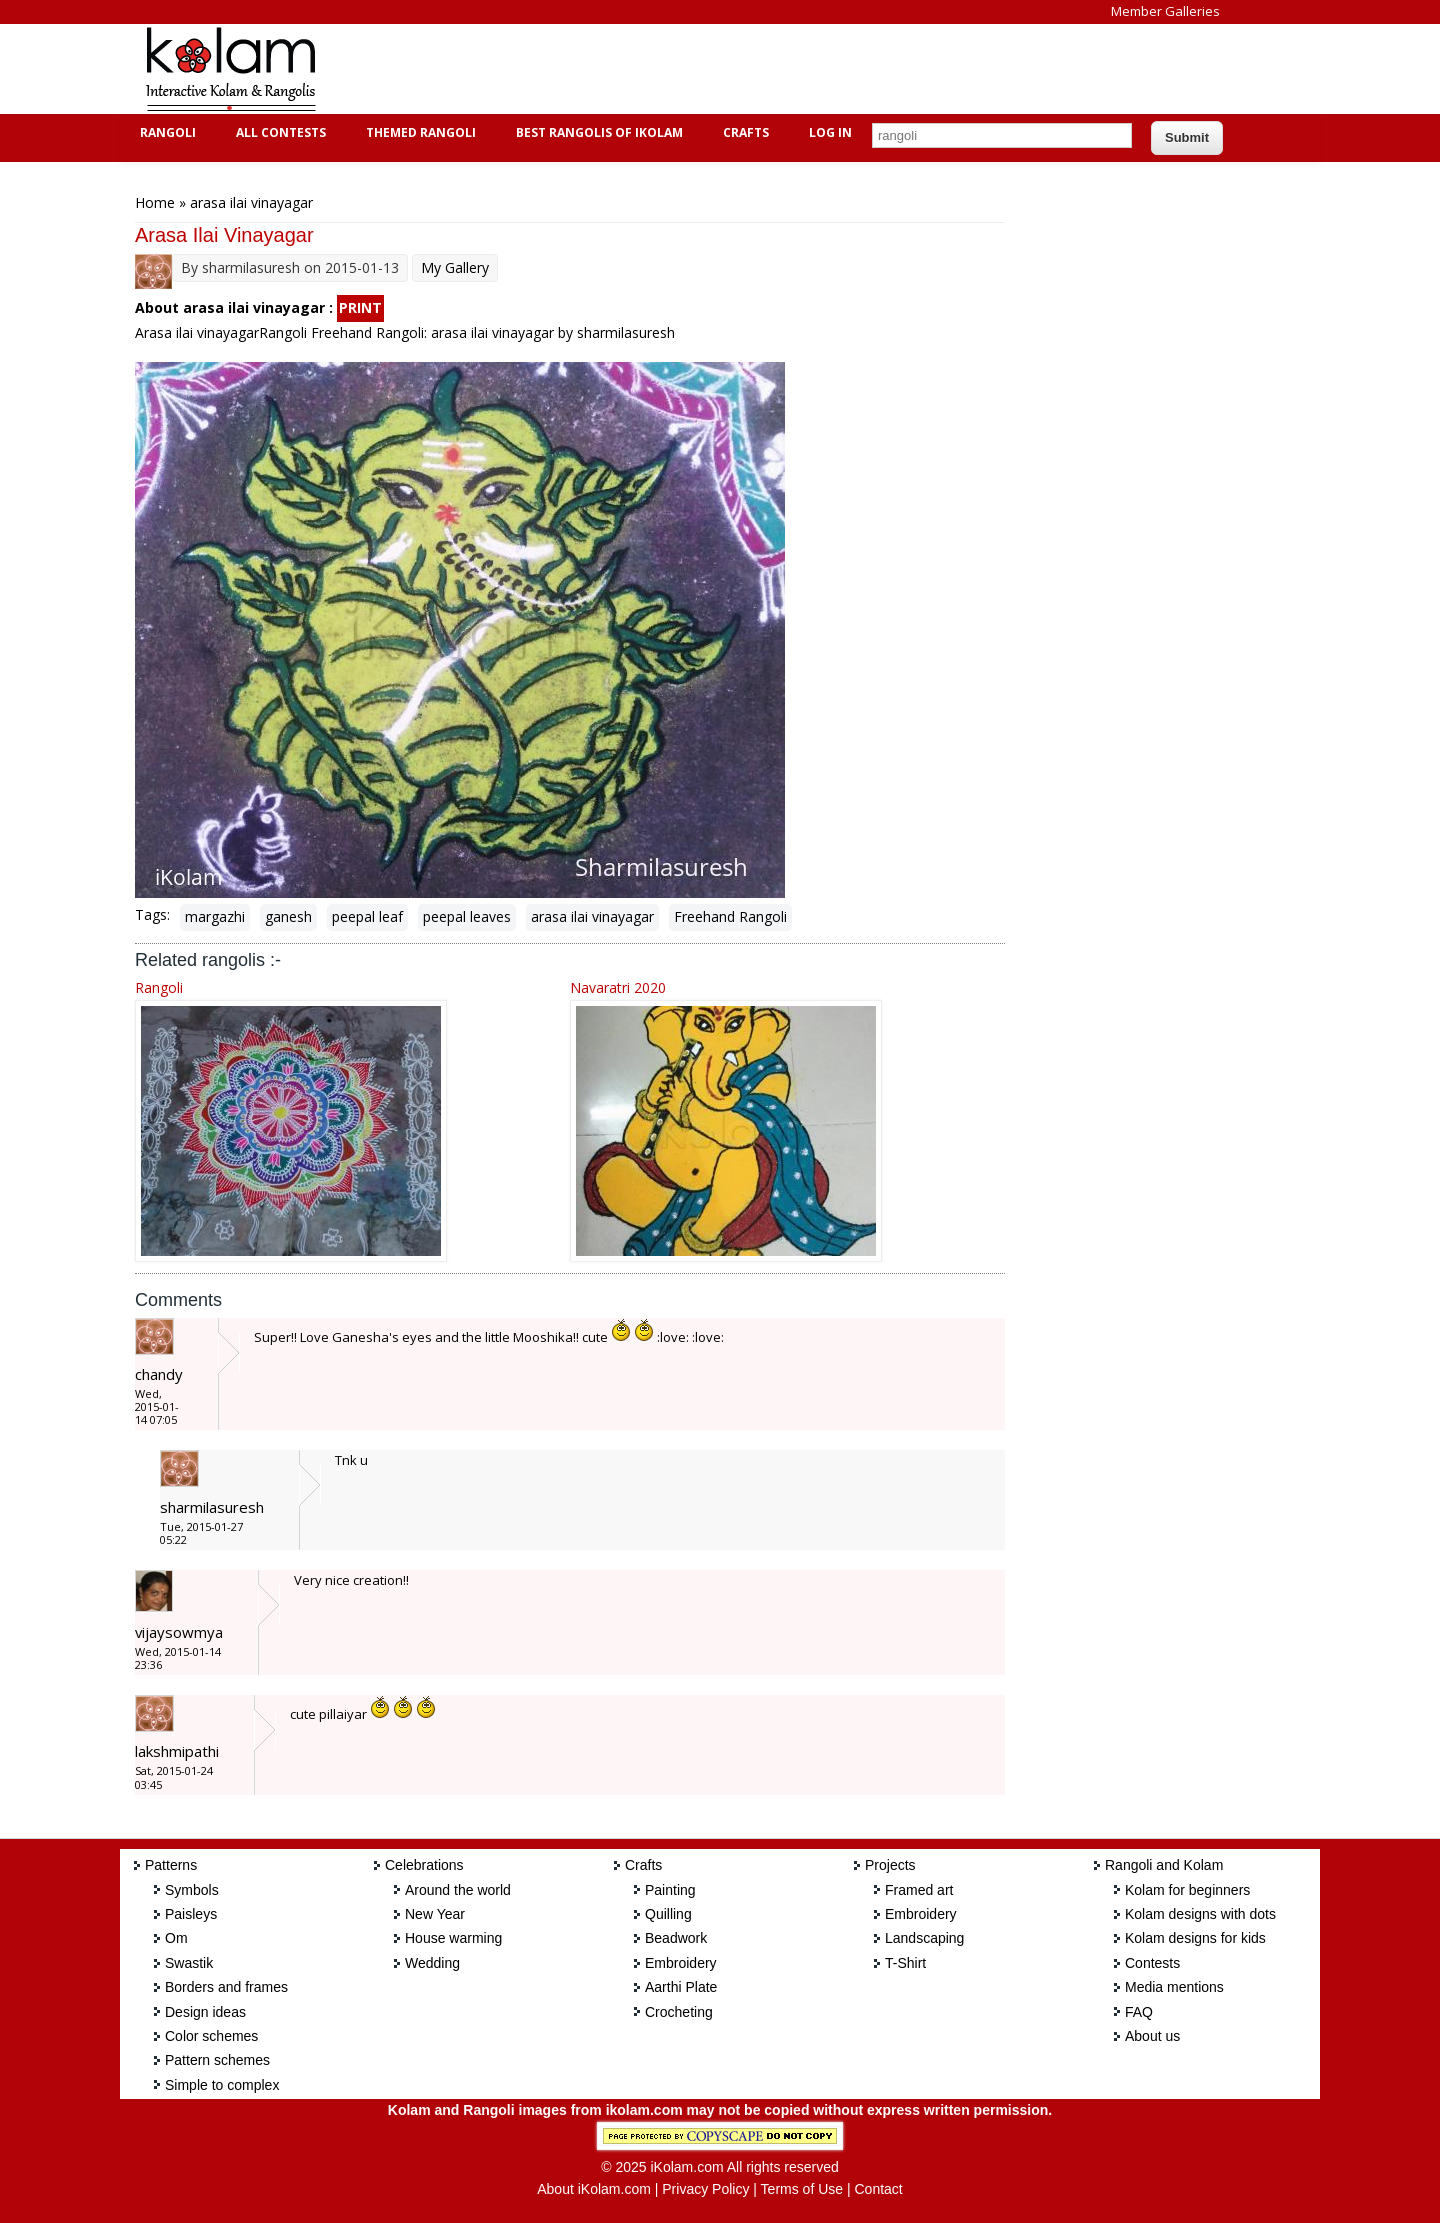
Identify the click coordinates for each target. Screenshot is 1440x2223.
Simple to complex (222, 2085)
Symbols (192, 1890)
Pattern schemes (217, 2060)
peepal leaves (467, 916)
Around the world (458, 1890)
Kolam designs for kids (1195, 1938)
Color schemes (211, 2036)
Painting (670, 1890)
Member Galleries (1165, 11)
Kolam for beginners (1187, 1890)
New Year (435, 1914)
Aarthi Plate (681, 1987)
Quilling (668, 1914)
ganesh (288, 916)
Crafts (743, 132)
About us (1152, 2036)
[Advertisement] (704, 69)
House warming (453, 1938)
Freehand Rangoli (730, 916)
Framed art (919, 1890)
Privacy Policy (705, 2189)
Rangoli (165, 132)
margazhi (215, 916)
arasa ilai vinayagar (592, 916)
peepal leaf (367, 916)
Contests (1152, 1963)
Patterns (171, 1865)
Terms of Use (802, 2189)
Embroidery (681, 1963)
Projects (890, 1865)
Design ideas (205, 2012)
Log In (830, 132)
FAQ (1139, 2012)
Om (176, 1938)
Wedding (432, 1963)
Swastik (189, 1963)
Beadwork (676, 1938)
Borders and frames (226, 1987)
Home (155, 202)
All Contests (278, 132)
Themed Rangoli (418, 132)
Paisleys (191, 1914)
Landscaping (924, 1938)
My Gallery (455, 267)
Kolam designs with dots (1200, 1914)
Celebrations (424, 1865)
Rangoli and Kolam (1164, 1865)
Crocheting (679, 2012)
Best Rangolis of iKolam (597, 132)
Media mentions (1174, 1987)
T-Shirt (905, 1963)
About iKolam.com (594, 2189)
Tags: (152, 914)
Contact (878, 2189)
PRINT (360, 307)
